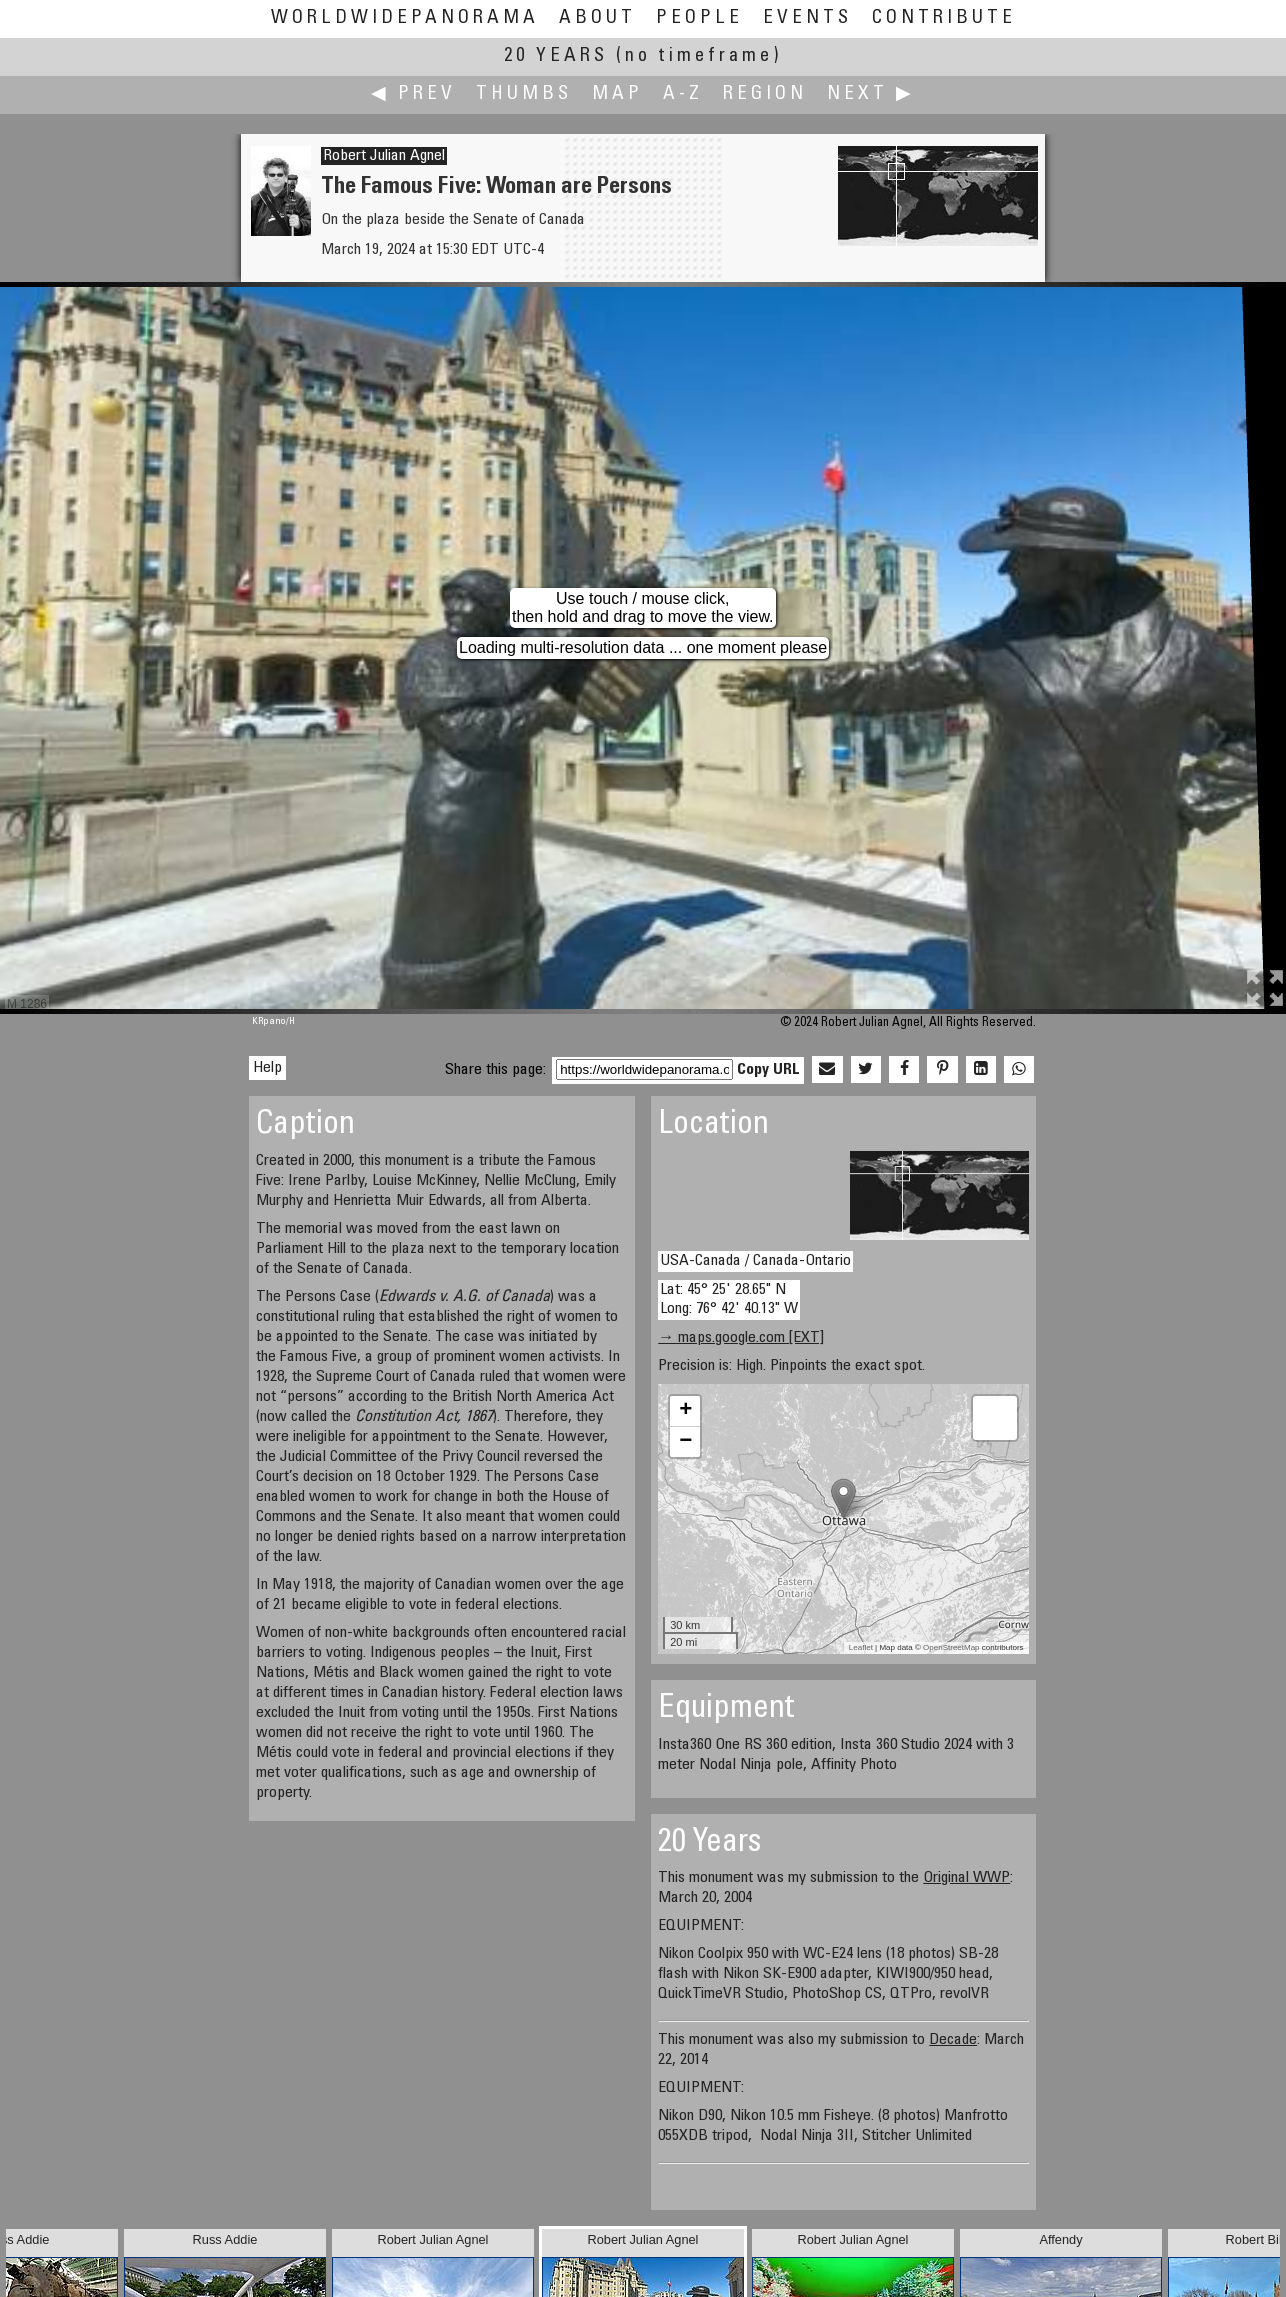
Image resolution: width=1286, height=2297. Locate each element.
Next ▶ (871, 94)
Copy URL (768, 1070)
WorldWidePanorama (405, 18)
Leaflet (861, 1647)
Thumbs (524, 94)
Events (807, 18)
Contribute (944, 18)
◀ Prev (413, 94)
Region (765, 94)
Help (267, 1068)
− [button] (685, 1442)
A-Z (683, 94)
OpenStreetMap (951, 1647)
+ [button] (685, 1411)
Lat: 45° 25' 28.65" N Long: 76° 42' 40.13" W (729, 1299)
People (699, 18)
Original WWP (966, 1878)
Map (617, 94)
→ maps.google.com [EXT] (741, 1338)
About (597, 18)
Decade (953, 2040)
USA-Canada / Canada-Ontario (755, 1261)
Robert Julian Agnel (384, 156)
